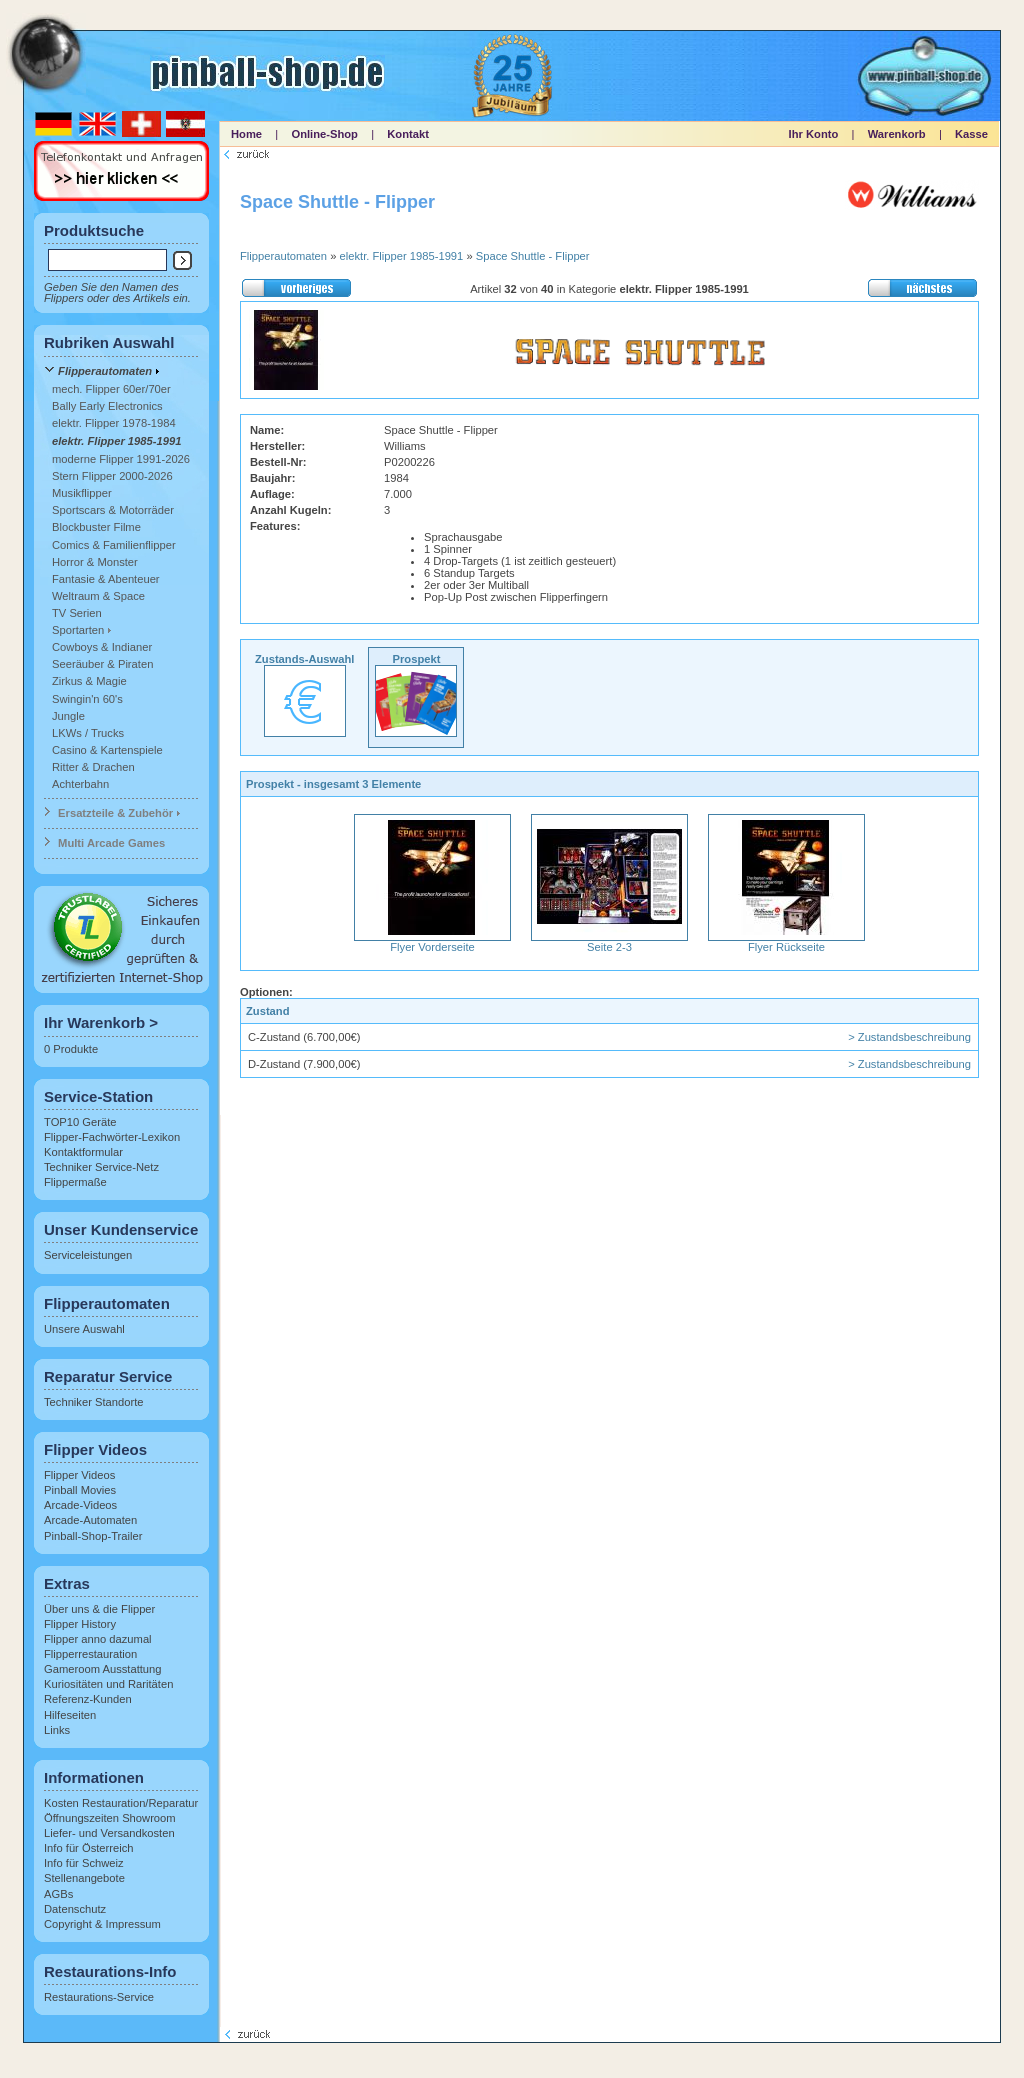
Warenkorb (897, 134)
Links (57, 1730)
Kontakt (408, 134)
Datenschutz (75, 1909)
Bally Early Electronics (107, 406)
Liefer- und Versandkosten (109, 1833)
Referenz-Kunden (88, 1699)
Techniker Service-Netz (101, 1167)
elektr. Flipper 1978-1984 (114, 423)
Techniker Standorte (94, 1402)
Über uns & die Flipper (99, 1609)
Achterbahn (80, 784)
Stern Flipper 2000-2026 (112, 476)
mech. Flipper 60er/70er (111, 389)
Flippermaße (75, 1182)
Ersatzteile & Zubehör (115, 813)
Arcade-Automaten (90, 1520)
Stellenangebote (84, 1878)
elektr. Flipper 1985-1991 (116, 441)
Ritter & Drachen (93, 767)
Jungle (68, 716)
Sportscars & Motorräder (113, 510)
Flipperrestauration (90, 1654)
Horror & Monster (95, 562)
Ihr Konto (814, 134)
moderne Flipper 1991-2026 (121, 459)
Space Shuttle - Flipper (533, 256)
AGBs (58, 1894)
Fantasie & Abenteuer (106, 579)
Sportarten (78, 630)
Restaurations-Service (99, 1997)
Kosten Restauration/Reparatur (121, 1803)
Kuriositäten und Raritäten (108, 1684)
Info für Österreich (89, 1848)
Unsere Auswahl (84, 1329)
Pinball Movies (80, 1490)
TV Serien (77, 613)
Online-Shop (324, 134)
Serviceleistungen (88, 1255)
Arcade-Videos (80, 1505)
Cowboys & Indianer (102, 647)
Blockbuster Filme (96, 527)
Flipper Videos (79, 1475)
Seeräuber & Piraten (102, 664)
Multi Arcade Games (111, 843)
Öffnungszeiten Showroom (110, 1818)
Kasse (971, 134)
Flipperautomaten (105, 371)
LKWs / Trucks (88, 733)
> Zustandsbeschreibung (909, 1037)
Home (246, 134)
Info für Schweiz (84, 1863)
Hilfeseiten (70, 1715)
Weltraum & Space (98, 596)
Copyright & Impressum (102, 1924)
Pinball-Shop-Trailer (93, 1536)
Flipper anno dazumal (98, 1639)
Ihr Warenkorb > (101, 1022)
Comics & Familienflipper (114, 545)
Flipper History (80, 1624)
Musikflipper (82, 493)
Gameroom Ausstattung (103, 1669)
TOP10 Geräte (80, 1122)
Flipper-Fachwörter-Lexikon (112, 1137)
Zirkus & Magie (89, 681)
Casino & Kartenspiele (107, 750)
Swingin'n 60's (87, 699)
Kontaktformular (83, 1152)
